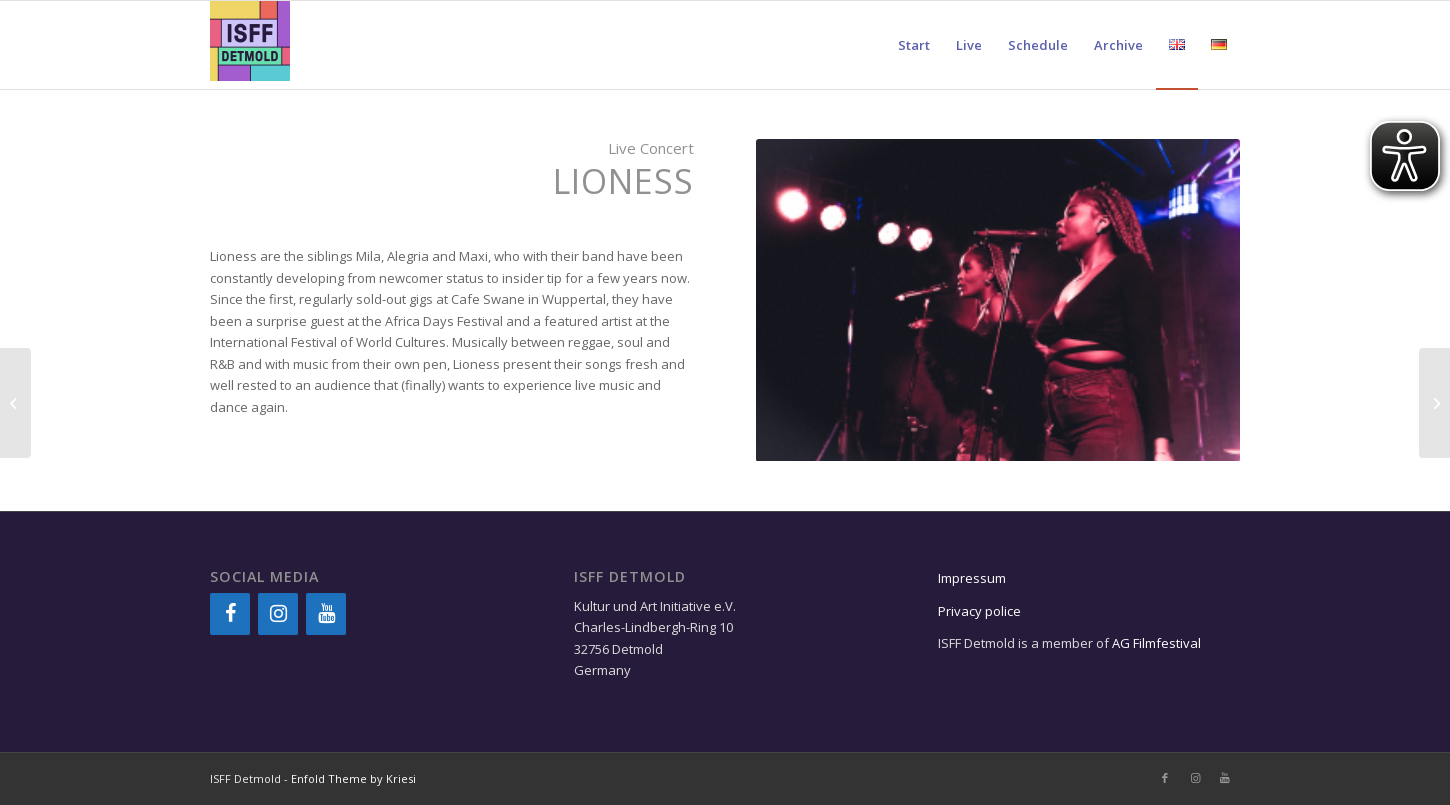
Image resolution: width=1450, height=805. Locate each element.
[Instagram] (278, 614)
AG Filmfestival (1156, 643)
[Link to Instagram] (1195, 778)
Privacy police (981, 611)
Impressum (972, 578)
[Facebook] (230, 614)
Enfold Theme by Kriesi (353, 778)
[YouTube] (326, 614)
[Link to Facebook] (1165, 778)
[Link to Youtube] (1225, 778)
